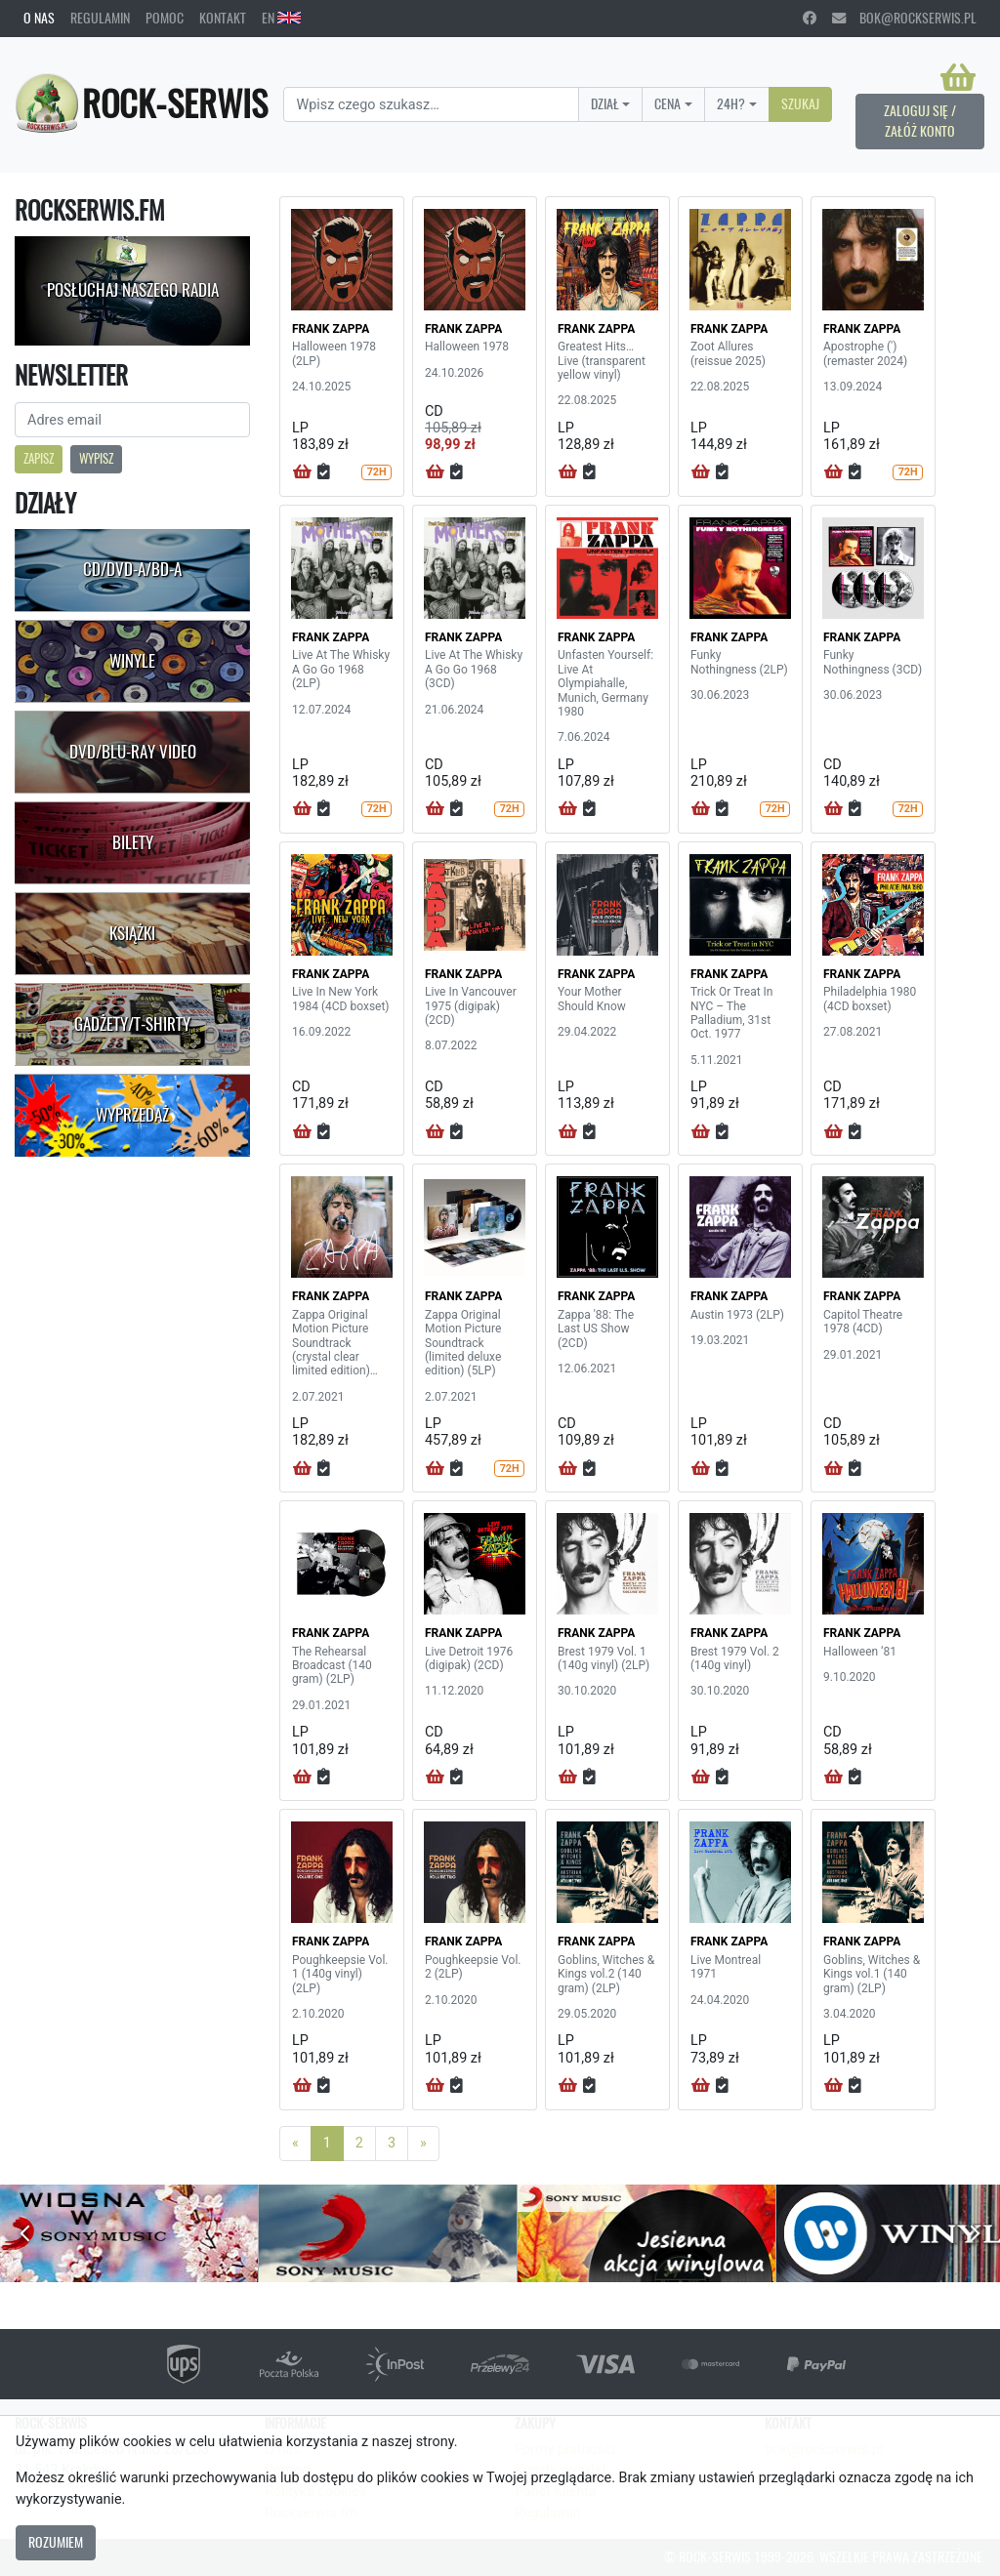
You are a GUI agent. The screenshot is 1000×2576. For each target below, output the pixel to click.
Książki (132, 933)
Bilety (132, 842)
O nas (39, 17)
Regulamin (100, 17)
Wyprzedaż (132, 1114)
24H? (731, 103)
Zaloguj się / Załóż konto (920, 121)
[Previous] (295, 2143)
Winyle (132, 661)
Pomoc (165, 17)
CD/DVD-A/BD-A (132, 569)
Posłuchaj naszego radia (133, 290)
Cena (667, 103)
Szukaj (800, 103)
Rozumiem (55, 2542)
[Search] (430, 104)
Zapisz (38, 458)
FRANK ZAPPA (330, 329)
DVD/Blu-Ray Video (132, 751)
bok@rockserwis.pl (904, 17)
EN (281, 17)
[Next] (423, 2143)
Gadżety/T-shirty (132, 1024)
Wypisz (96, 458)
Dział (605, 103)
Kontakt (222, 17)
